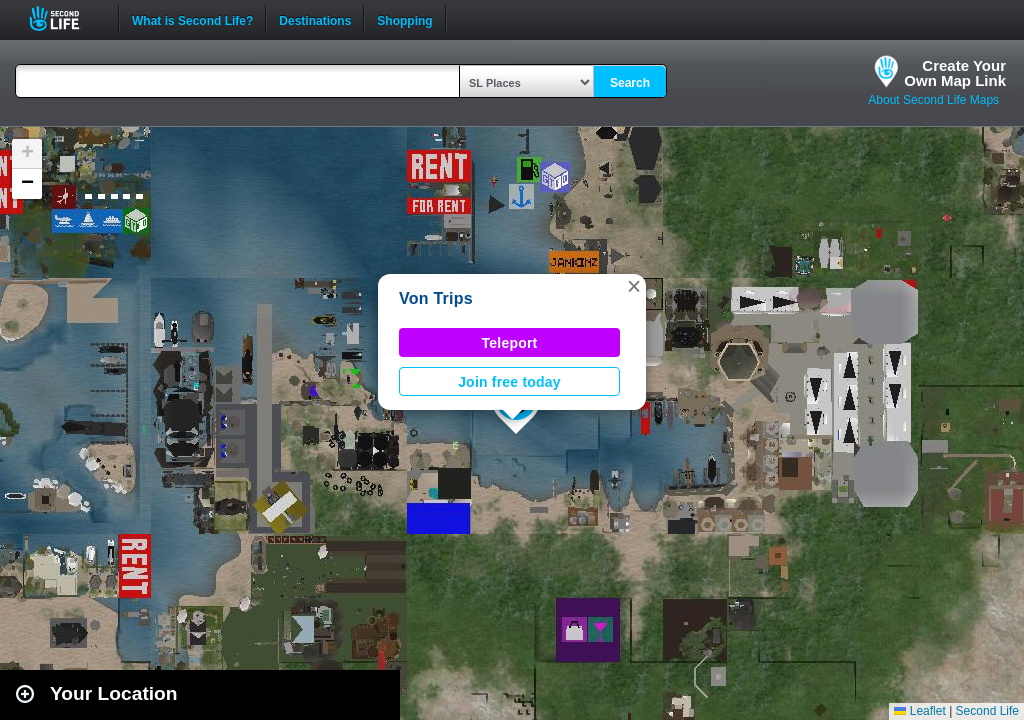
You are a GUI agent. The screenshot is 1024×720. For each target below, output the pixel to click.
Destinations (315, 19)
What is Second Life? (192, 19)
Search (630, 83)
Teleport (510, 343)
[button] (634, 286)
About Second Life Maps (933, 100)
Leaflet (919, 711)
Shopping (404, 19)
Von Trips (436, 298)
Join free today (509, 382)
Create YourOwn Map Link (955, 73)
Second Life (65, 18)
